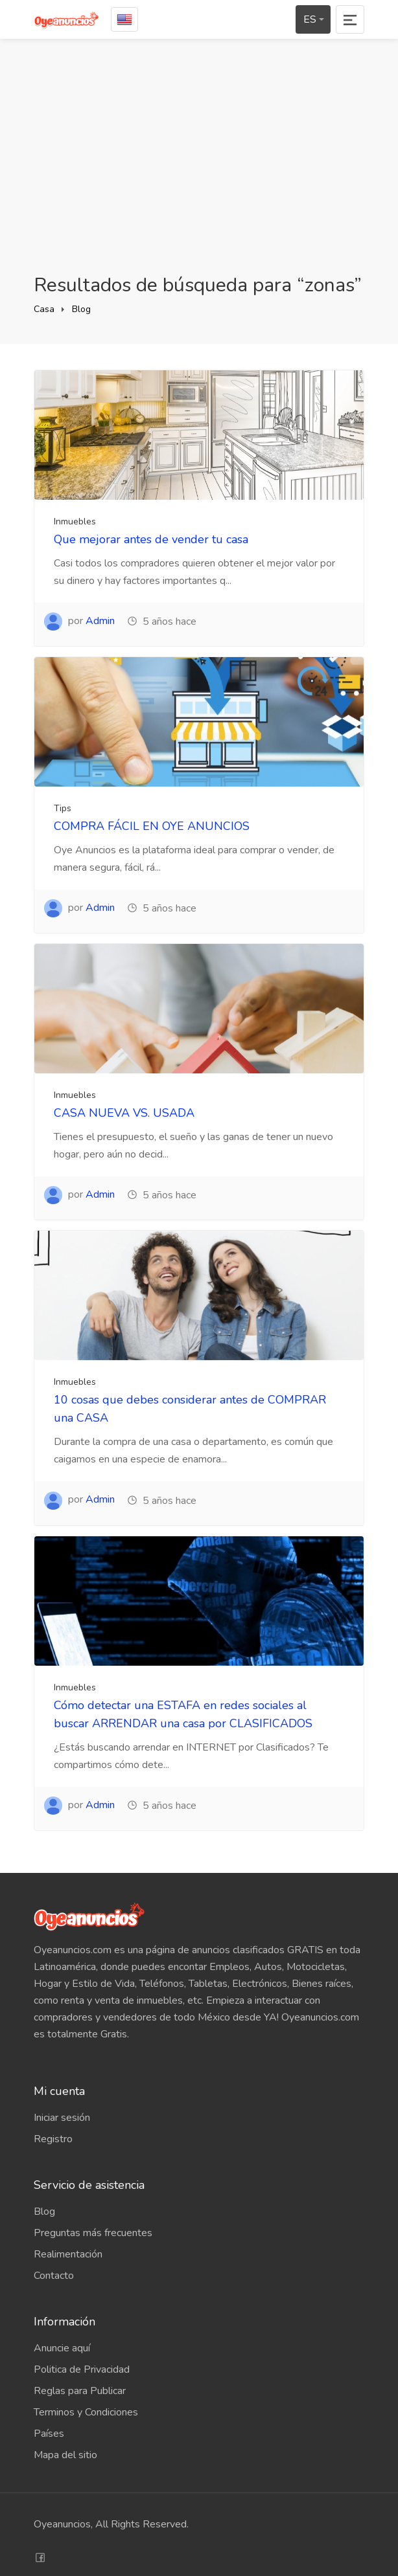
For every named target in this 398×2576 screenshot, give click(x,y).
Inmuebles (75, 521)
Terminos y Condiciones (86, 2412)
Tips (62, 808)
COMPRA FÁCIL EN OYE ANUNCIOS (152, 826)
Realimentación (68, 2254)
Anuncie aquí (62, 2348)
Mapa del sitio (65, 2455)
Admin (100, 621)
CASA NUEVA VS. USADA (124, 1113)
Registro (53, 2139)
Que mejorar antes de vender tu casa (151, 539)
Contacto (54, 2275)
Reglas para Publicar (80, 2391)
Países (49, 2433)
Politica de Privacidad (82, 2369)
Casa (44, 309)
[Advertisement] (199, 156)
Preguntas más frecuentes (93, 2233)
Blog (81, 309)
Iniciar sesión (62, 2118)
